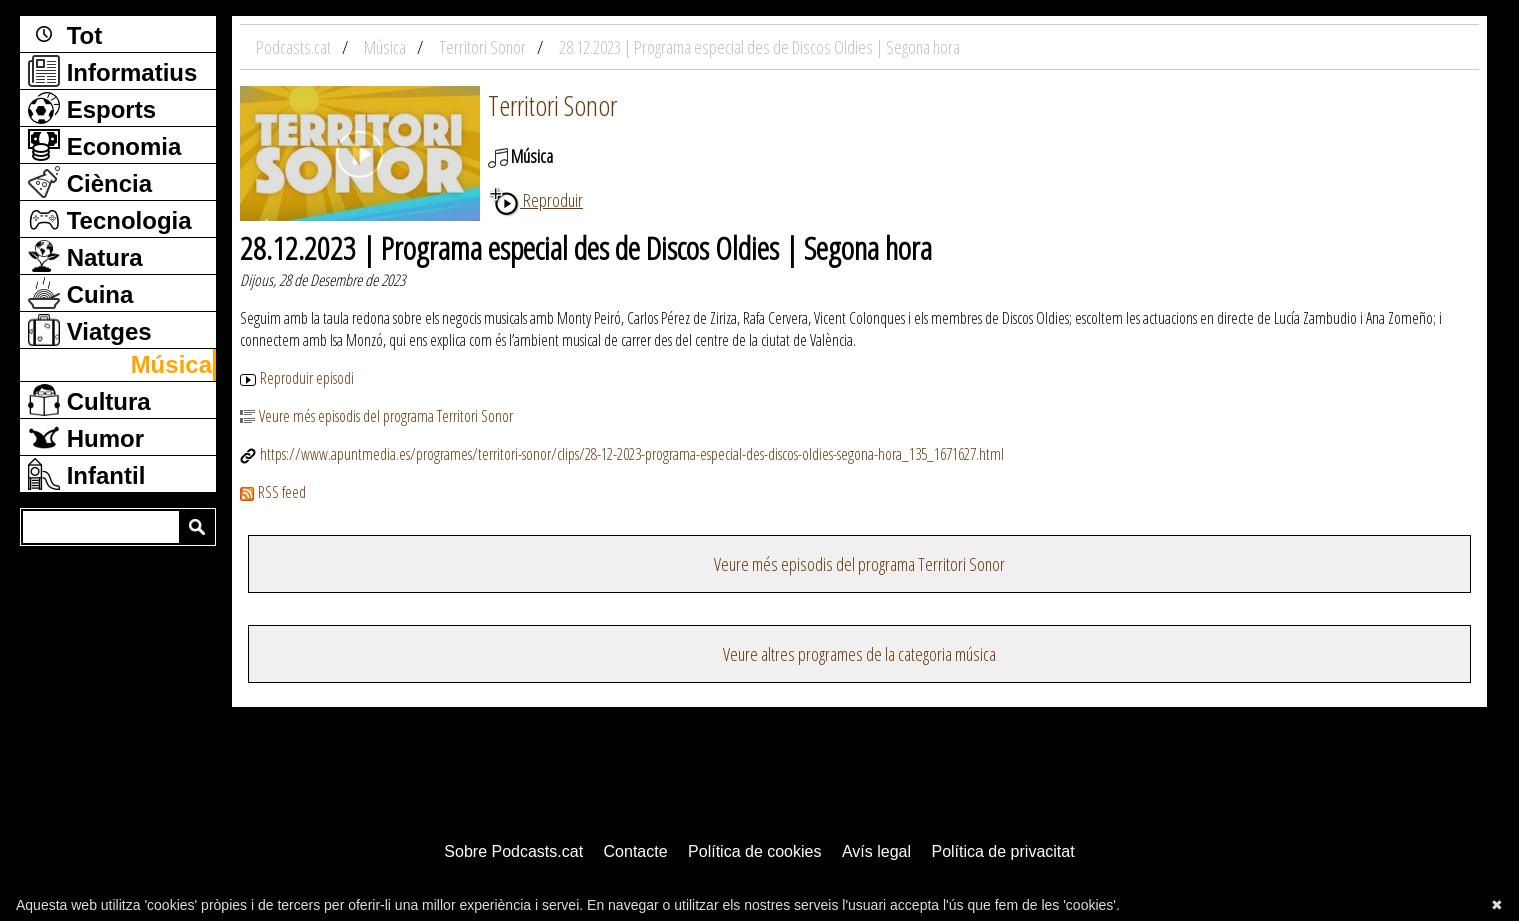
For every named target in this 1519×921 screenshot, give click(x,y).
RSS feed (273, 492)
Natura (85, 256)
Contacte (636, 851)
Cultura (89, 400)
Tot (65, 34)
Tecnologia (110, 219)
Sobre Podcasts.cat (513, 851)
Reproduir (535, 200)
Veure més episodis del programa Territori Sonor (376, 416)
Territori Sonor (552, 105)
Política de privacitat (1002, 851)
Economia (104, 145)
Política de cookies (754, 851)
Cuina (80, 293)
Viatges (90, 330)
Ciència (90, 182)
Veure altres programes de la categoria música (859, 654)
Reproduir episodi (297, 378)
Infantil (86, 474)
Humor (86, 437)
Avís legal (876, 851)
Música (171, 364)
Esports (92, 108)
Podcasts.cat (295, 47)
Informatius (112, 71)
